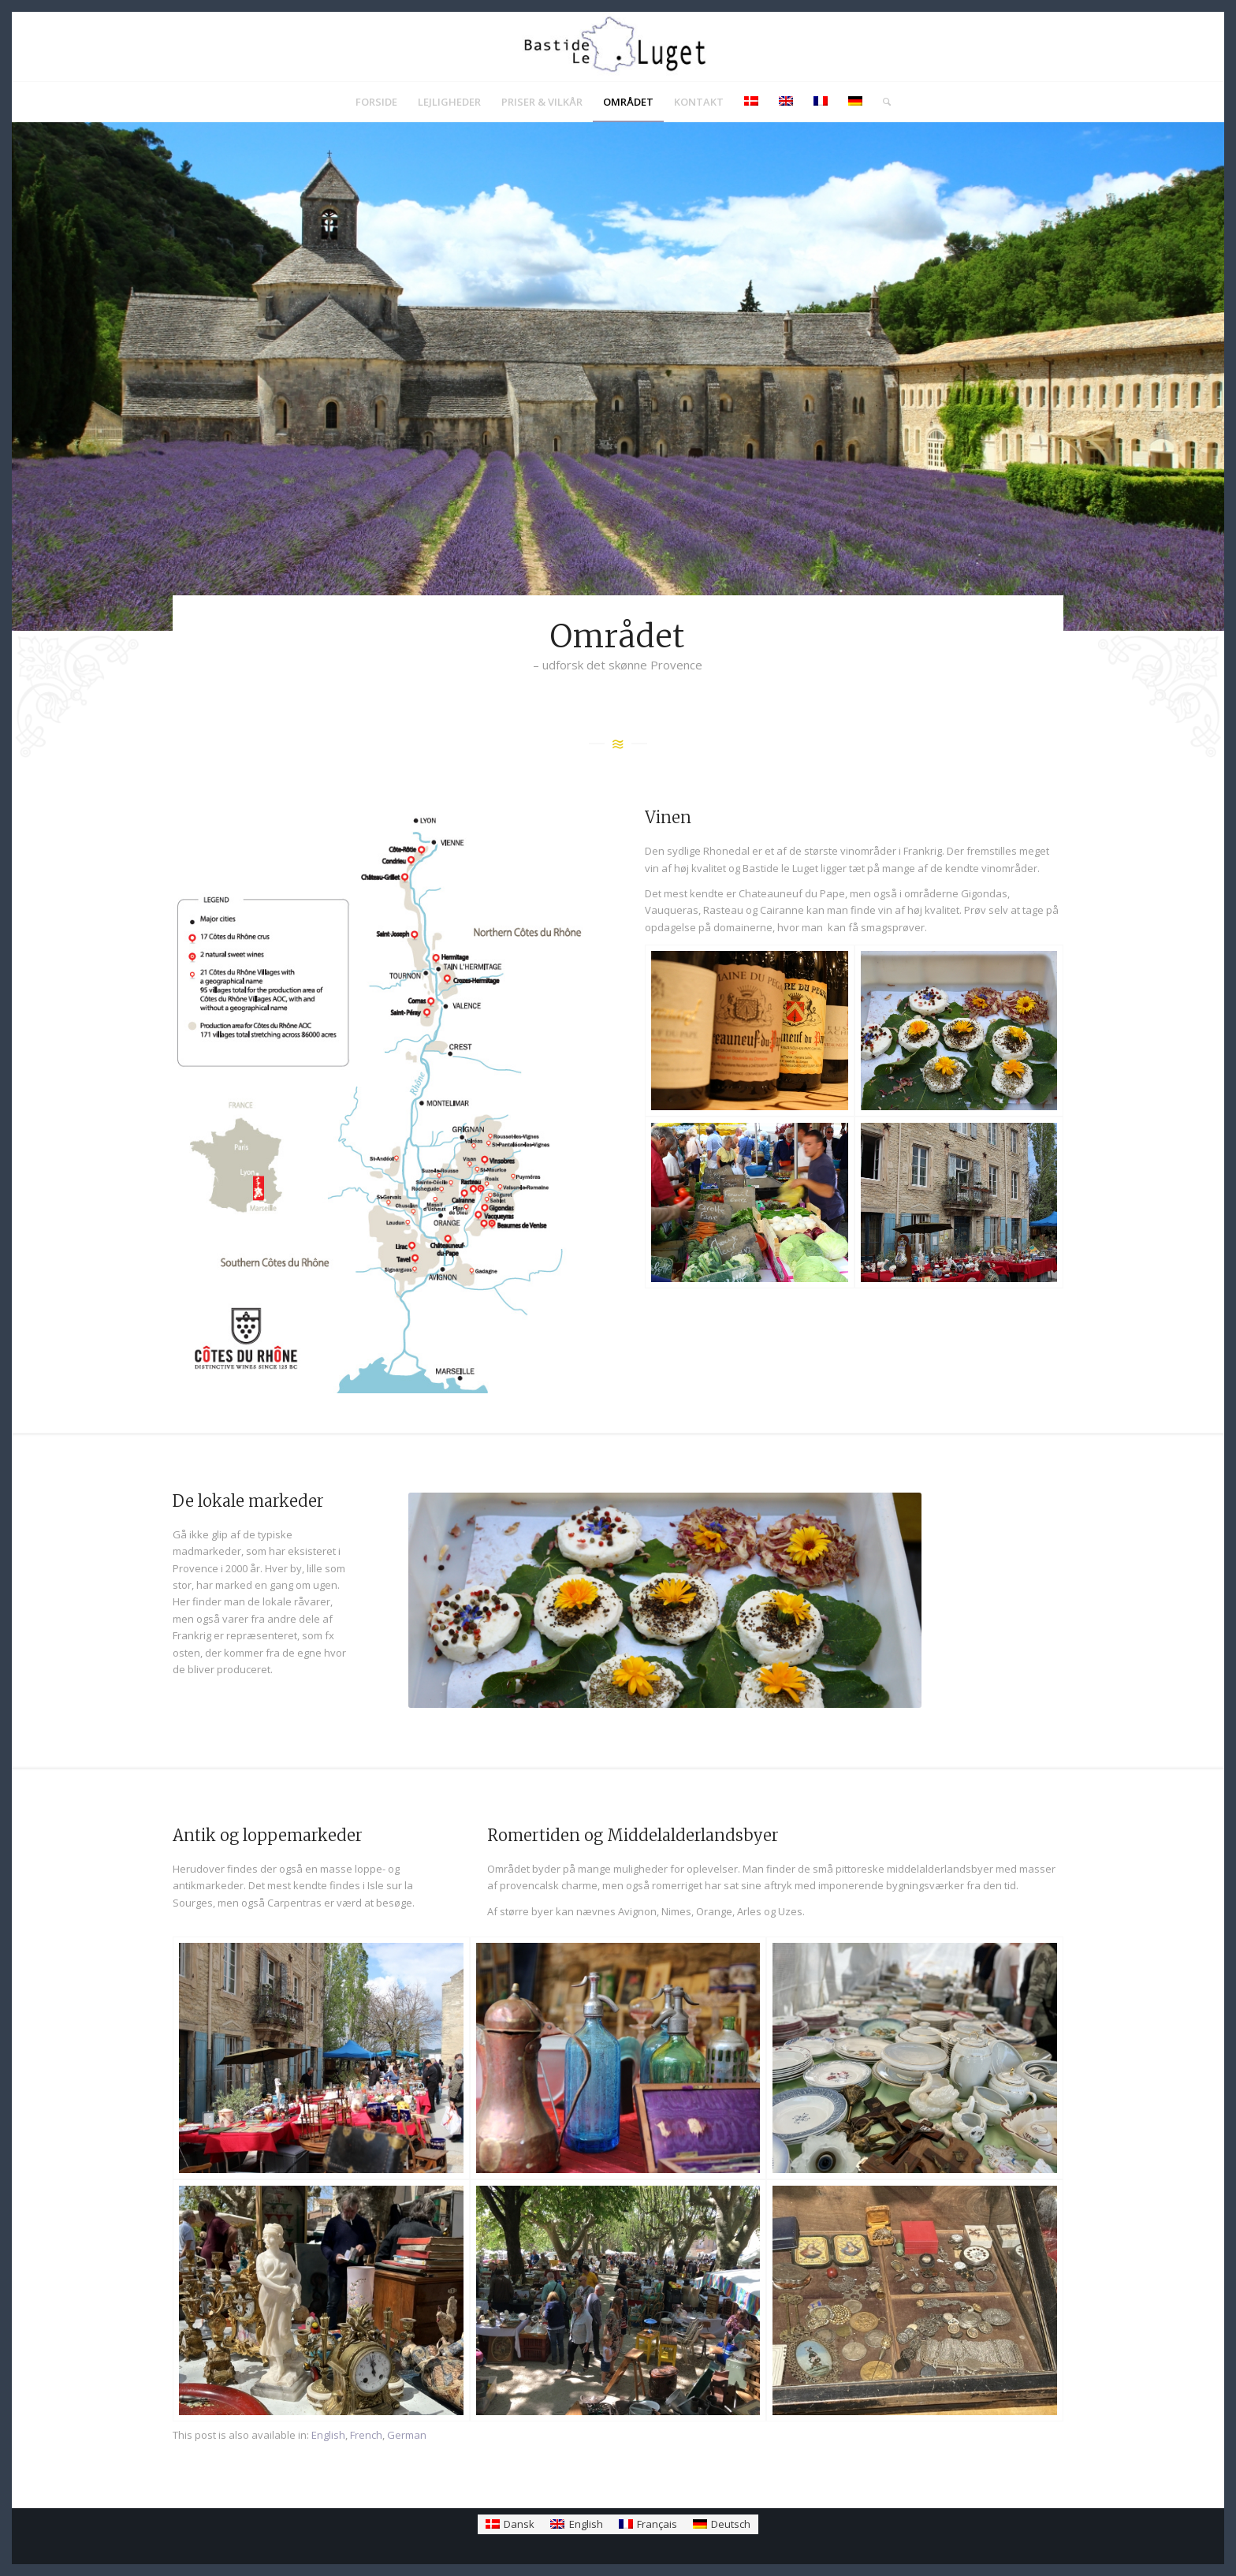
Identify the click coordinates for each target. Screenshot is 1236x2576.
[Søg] (882, 101)
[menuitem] (376, 101)
